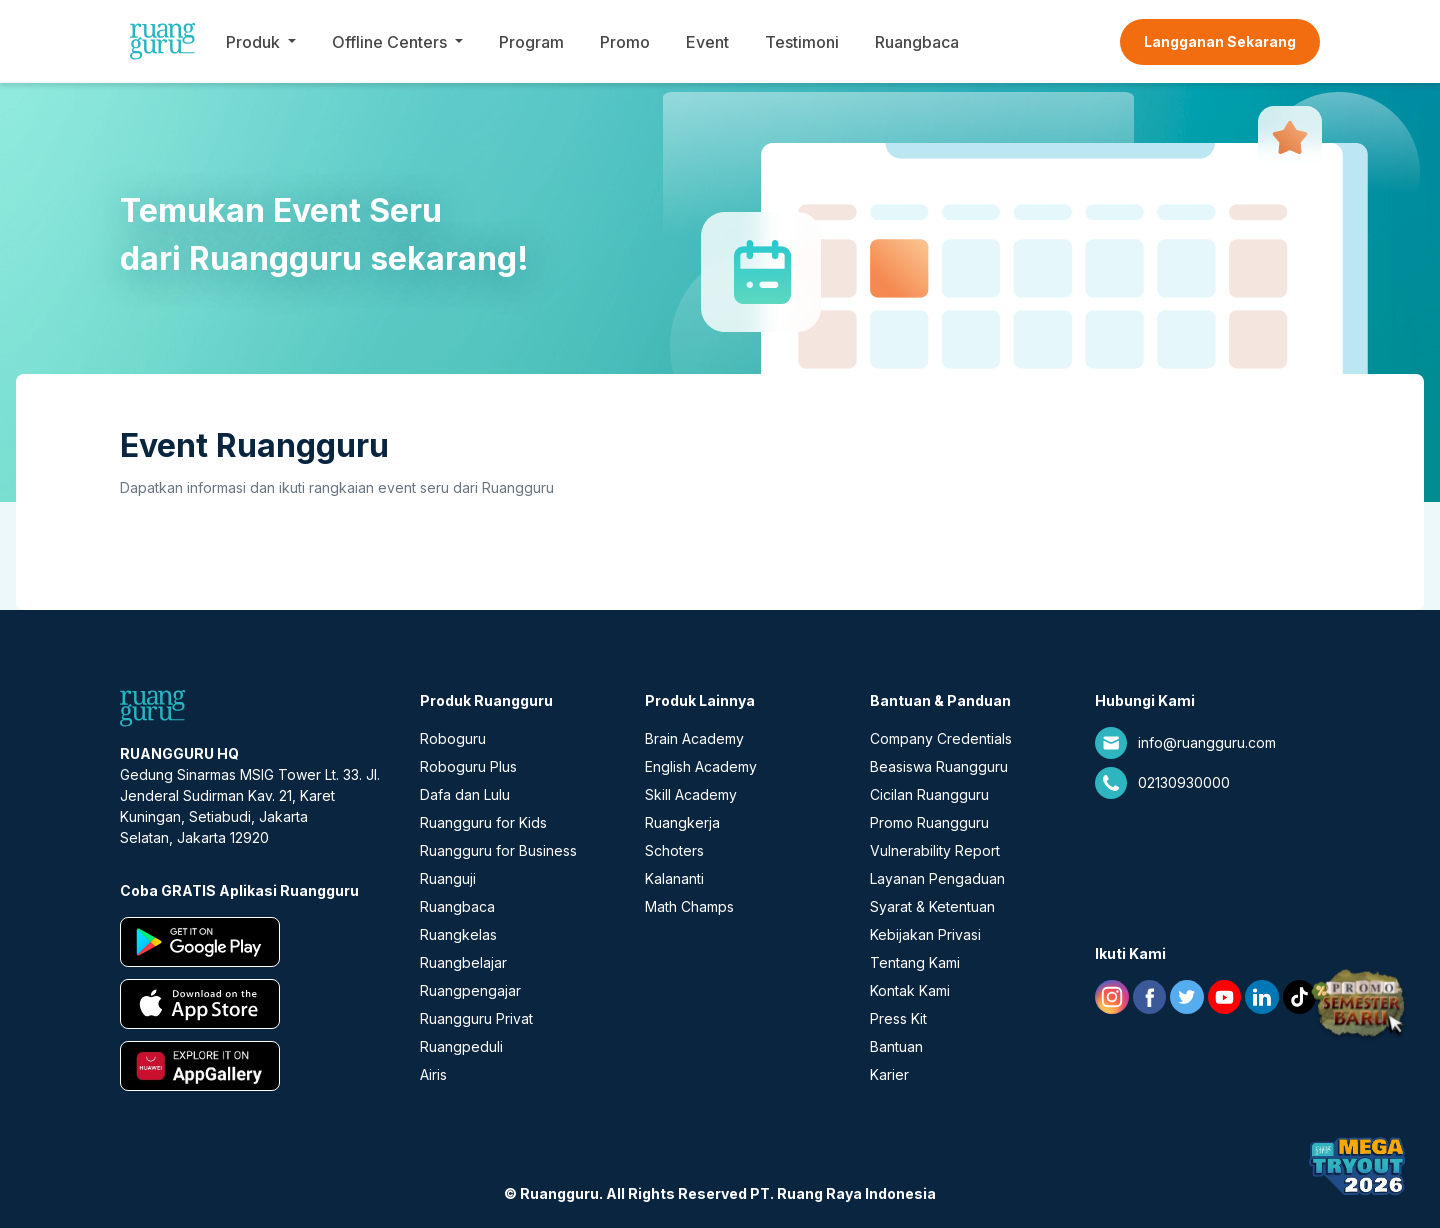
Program (531, 42)
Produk (253, 42)
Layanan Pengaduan (937, 878)
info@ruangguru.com (1207, 742)
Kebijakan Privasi (925, 934)
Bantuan (896, 1046)
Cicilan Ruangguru (929, 794)
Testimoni (802, 42)
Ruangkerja (682, 822)
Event (707, 42)
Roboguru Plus (468, 766)
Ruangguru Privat (476, 1018)
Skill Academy (691, 794)
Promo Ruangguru (929, 822)
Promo (625, 42)
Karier (889, 1074)
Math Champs (689, 906)
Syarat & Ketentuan (932, 906)
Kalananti (674, 878)
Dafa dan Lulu (465, 794)
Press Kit (898, 1018)
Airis (433, 1074)
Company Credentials (941, 738)
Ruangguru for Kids (483, 822)
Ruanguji (448, 878)
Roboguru (453, 738)
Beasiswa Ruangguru (939, 766)
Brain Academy (694, 738)
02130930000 (1184, 782)
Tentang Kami (915, 962)
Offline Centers (389, 42)
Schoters (674, 850)
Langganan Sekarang (1220, 41)
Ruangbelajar (463, 962)
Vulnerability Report (935, 850)
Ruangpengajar (470, 990)
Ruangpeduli (461, 1046)
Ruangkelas (458, 934)
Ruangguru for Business (498, 850)
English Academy (701, 766)
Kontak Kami (910, 990)
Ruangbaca (917, 42)
